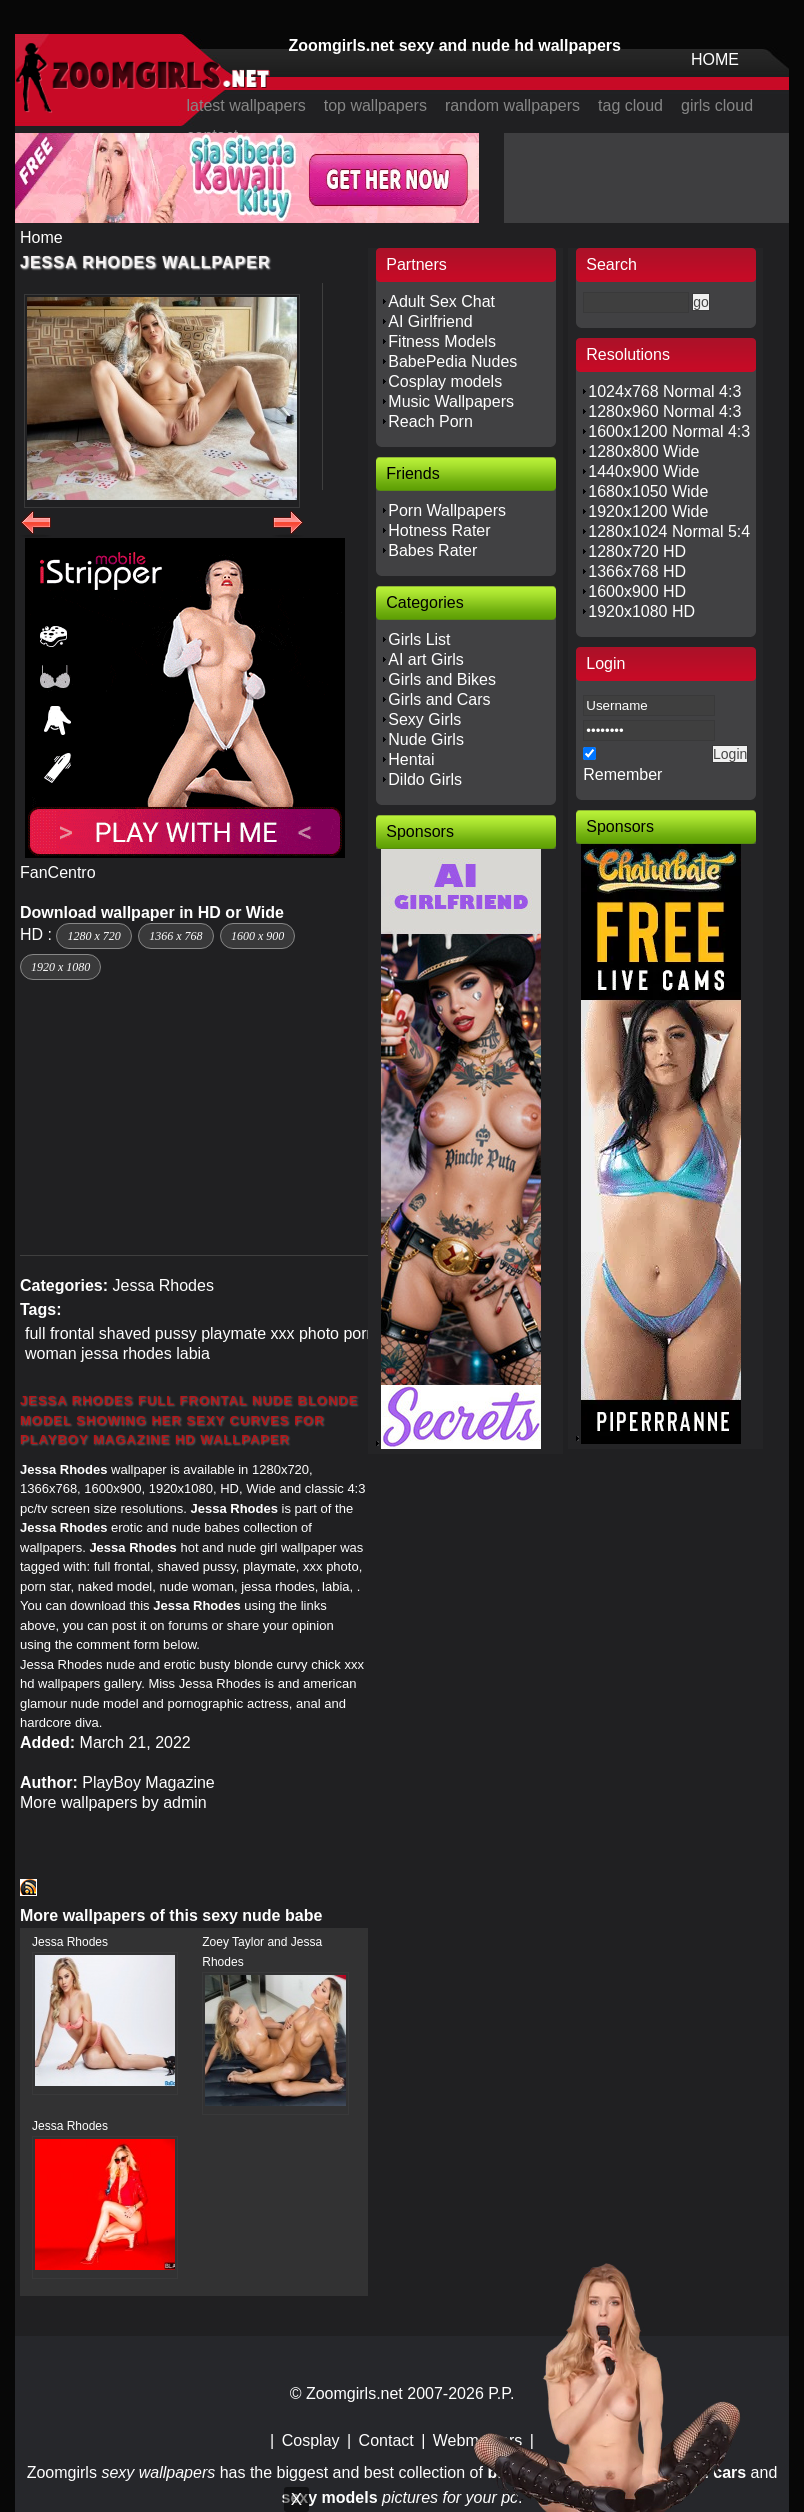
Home (41, 237)
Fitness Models (442, 341)
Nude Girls (426, 739)
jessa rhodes (126, 1353)
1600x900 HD (637, 591)
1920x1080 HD (641, 611)
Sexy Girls (424, 719)
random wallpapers (512, 105)
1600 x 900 (257, 936)
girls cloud (717, 105)
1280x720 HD (637, 551)
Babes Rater (432, 550)
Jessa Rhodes (162, 1285)
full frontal (59, 1333)
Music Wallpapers (451, 401)
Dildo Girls (425, 779)
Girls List (419, 639)
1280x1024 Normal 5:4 (669, 531)
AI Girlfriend (430, 321)
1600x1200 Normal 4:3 (669, 431)
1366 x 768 (175, 936)
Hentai (411, 759)
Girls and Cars (439, 699)
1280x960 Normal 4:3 (664, 411)
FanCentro (58, 872)
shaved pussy (148, 1333)
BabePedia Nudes (452, 361)
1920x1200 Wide (648, 511)
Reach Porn (430, 421)
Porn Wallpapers (447, 510)
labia (193, 1353)
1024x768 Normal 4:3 (664, 391)
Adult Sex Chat (441, 301)
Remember (622, 774)
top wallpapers (375, 105)
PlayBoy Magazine (148, 1782)
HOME (715, 59)
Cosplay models (445, 381)
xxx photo (305, 1333)
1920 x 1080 (60, 967)
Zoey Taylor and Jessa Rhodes (262, 1952)
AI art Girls (426, 659)
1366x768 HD (637, 571)
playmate (233, 1333)
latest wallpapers (246, 105)
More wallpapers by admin (113, 1802)
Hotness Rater (439, 530)
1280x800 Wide (643, 451)
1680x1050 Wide (648, 491)
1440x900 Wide (643, 471)
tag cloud (630, 105)
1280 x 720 (93, 936)
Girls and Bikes (442, 679)
